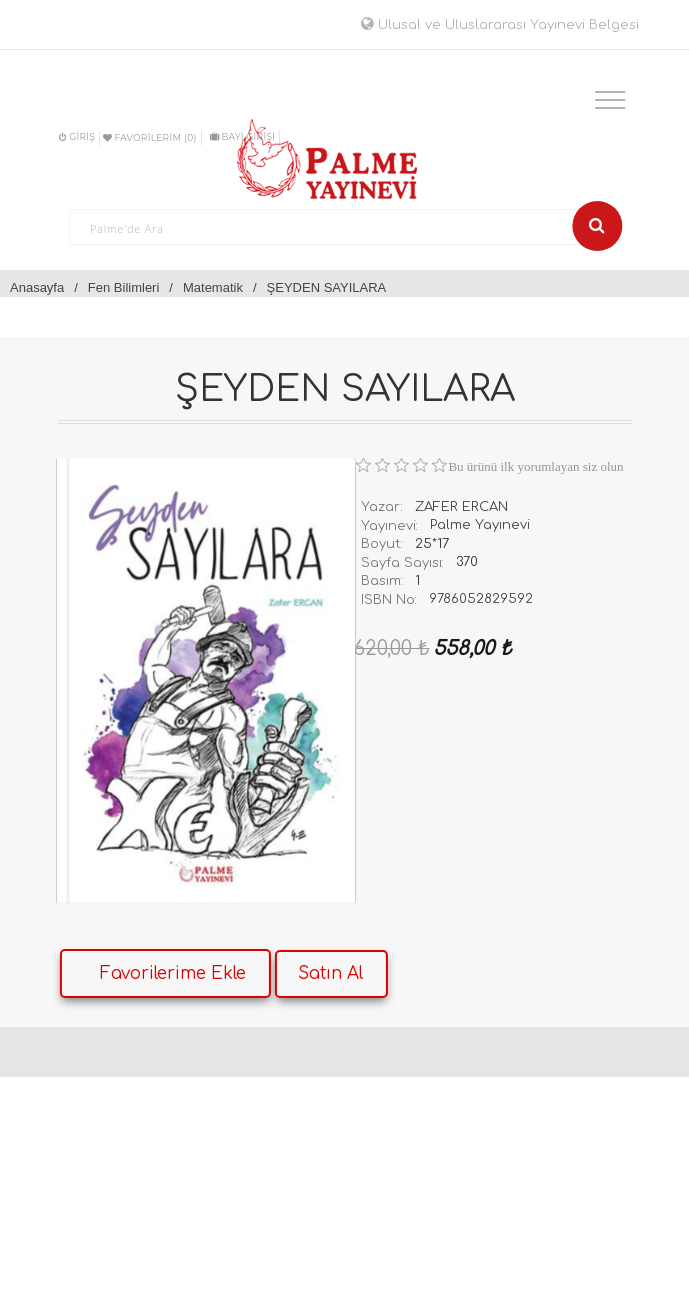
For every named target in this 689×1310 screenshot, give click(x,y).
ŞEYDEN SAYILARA (327, 287)
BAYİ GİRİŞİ (242, 136)
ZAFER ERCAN (461, 507)
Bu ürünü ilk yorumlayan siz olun (535, 466)
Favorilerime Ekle (173, 973)
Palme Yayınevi (480, 525)
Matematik (213, 287)
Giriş (77, 136)
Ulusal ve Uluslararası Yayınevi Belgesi (500, 25)
